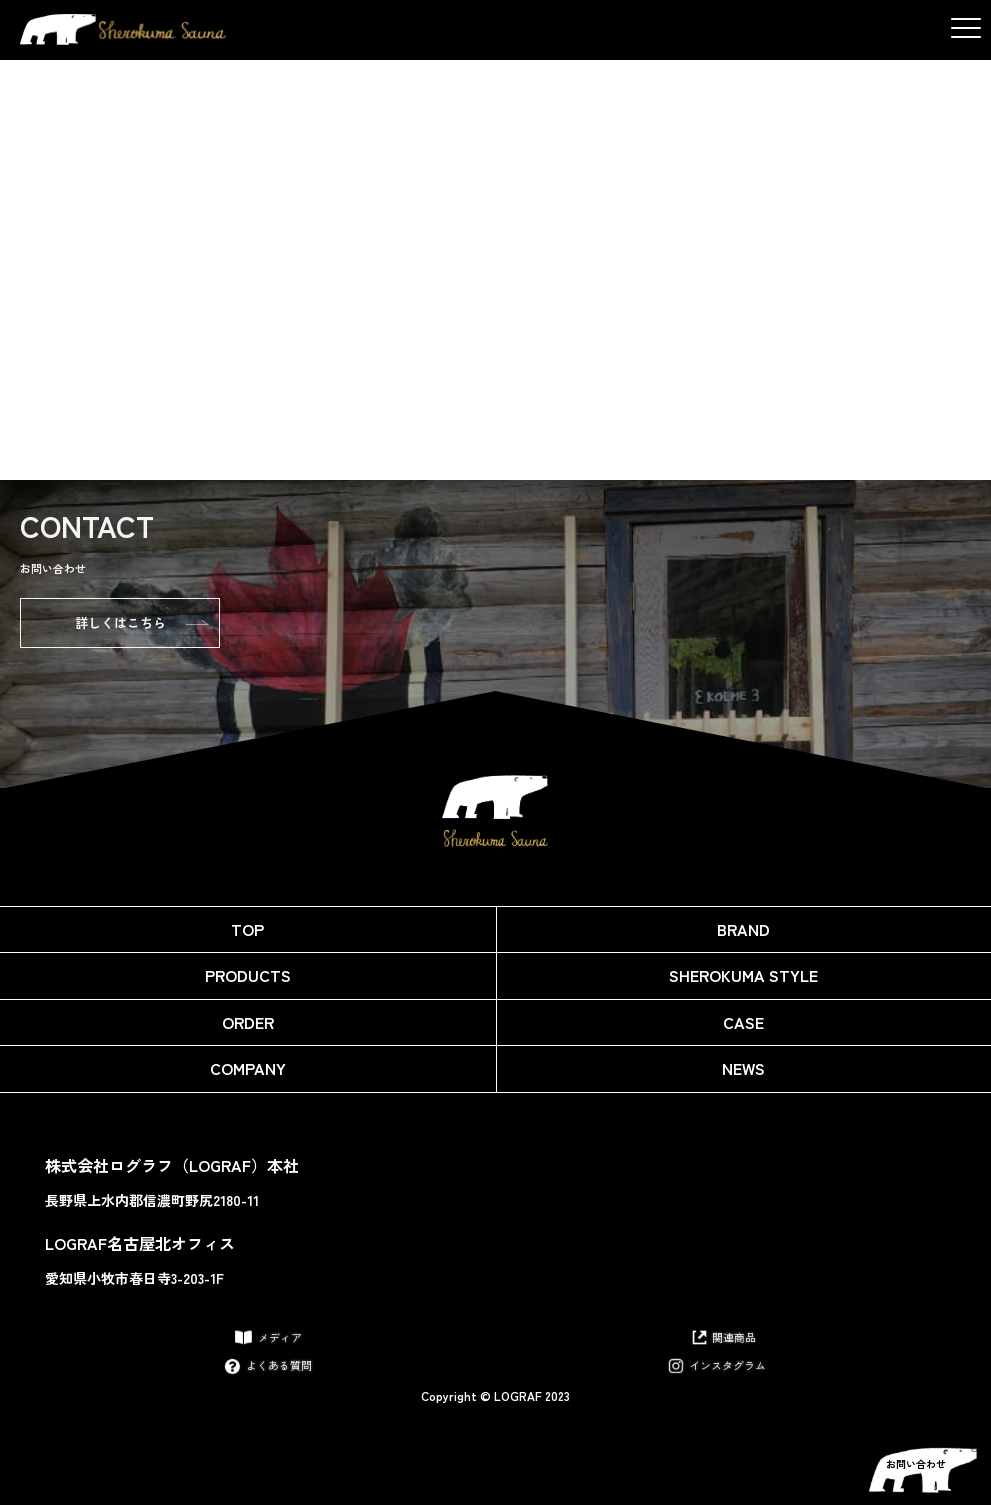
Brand (743, 929)
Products (248, 975)
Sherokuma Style (743, 975)
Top (247, 929)
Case (743, 1022)
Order (248, 1022)
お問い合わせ (916, 1463)
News (743, 1068)
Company (248, 1068)
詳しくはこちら (120, 622)
